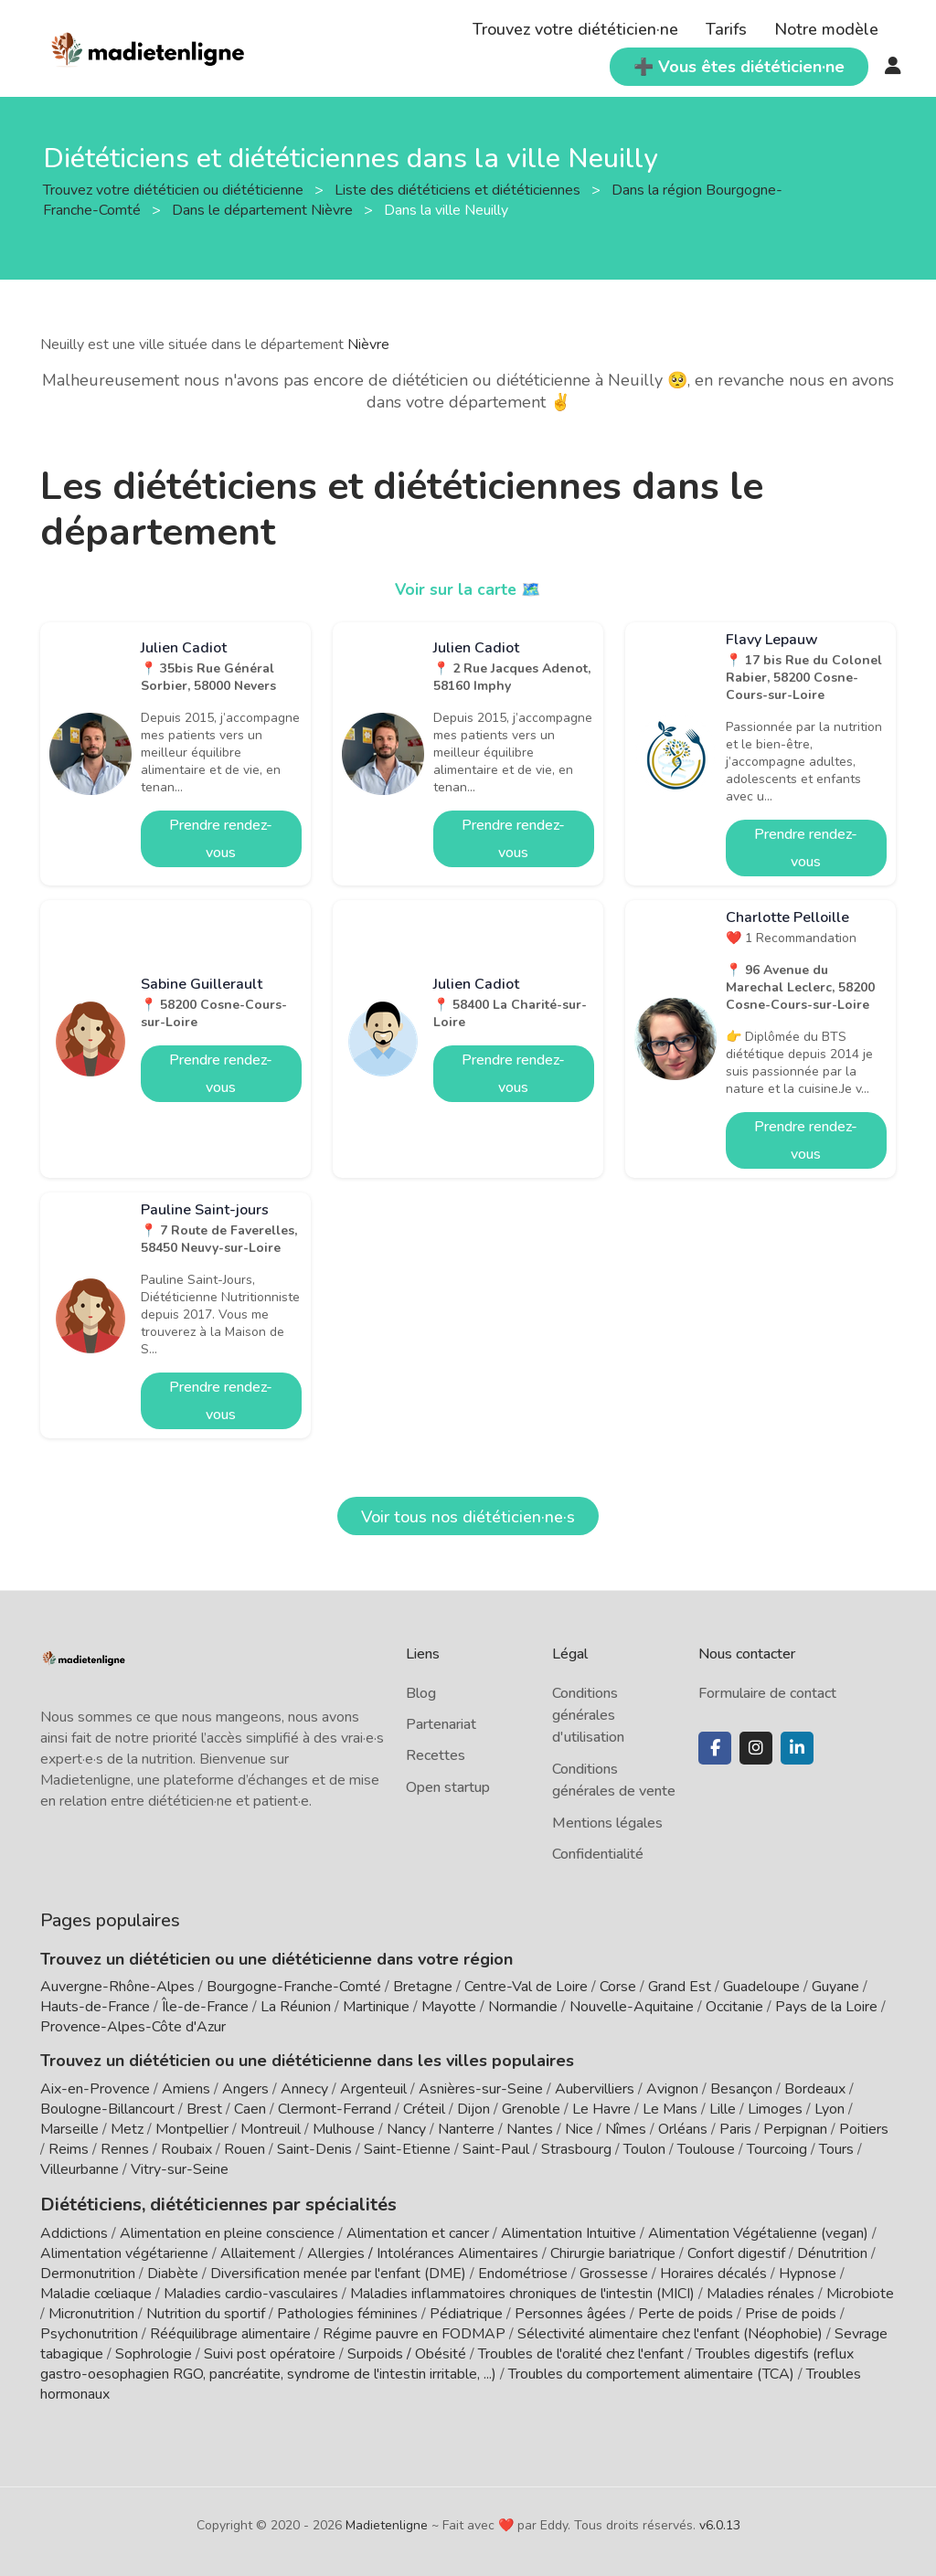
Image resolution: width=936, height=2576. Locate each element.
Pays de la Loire (826, 2007)
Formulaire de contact (767, 1693)
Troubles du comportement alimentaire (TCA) (651, 2372)
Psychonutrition (89, 2332)
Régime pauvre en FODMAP (414, 2332)
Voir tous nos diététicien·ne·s (468, 1517)
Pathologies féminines (347, 2312)
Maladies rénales (760, 2292)
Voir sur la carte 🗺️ (468, 589)
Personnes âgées (570, 2312)
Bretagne (422, 1987)
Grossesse (614, 2272)
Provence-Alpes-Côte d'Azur (133, 2027)
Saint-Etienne (407, 2149)
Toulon (644, 2149)
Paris (735, 2129)
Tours (836, 2149)
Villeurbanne (79, 2169)
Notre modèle (826, 29)
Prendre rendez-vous (220, 839)
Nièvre (368, 344)
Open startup (448, 1787)
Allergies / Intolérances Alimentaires (422, 2252)
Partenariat (441, 1724)
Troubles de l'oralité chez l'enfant (581, 2352)
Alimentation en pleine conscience (227, 2231)
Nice (579, 2129)
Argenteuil (373, 2089)
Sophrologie (153, 2352)
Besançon (741, 2089)
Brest (204, 2109)
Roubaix (186, 2149)
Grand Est (679, 1987)
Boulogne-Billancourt (107, 2109)
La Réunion (296, 2007)
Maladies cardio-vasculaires (251, 2292)
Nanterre (466, 2129)
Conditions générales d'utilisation (588, 1715)
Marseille (69, 2129)
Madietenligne (387, 2523)
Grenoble (531, 2109)
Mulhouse (344, 2129)
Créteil (424, 2109)
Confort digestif (736, 2252)
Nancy (406, 2129)
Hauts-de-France (95, 2007)
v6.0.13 (719, 2523)
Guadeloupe (761, 1987)
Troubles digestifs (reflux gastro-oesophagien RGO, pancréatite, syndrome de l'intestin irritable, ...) (447, 2362)
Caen (250, 2109)
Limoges (775, 2109)
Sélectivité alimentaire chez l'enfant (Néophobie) (670, 2332)
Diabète (172, 2272)
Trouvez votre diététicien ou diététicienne (175, 190)
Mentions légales (607, 1823)
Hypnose (807, 2272)
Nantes (529, 2129)
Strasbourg (576, 2149)
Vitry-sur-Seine (180, 2169)
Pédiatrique (466, 2312)
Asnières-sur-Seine (481, 2089)
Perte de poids (685, 2312)
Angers (245, 2089)
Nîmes (625, 2129)
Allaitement (257, 2252)
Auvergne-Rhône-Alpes (117, 1987)
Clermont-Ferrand (334, 2109)
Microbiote (860, 2292)
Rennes (125, 2149)
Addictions (74, 2231)
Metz (127, 2129)
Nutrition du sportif (205, 2312)
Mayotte (448, 2007)
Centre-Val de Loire (526, 1987)
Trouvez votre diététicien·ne (575, 29)
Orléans (682, 2129)
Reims (68, 2149)
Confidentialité (598, 1854)
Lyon (829, 2109)
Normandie (523, 2007)
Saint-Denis (314, 2149)
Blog (421, 1693)
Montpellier (192, 2129)
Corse (618, 1987)
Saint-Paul (496, 2149)
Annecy (304, 2089)
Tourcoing (777, 2149)
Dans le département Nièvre (264, 210)
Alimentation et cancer (417, 2231)
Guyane (835, 1987)
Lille (722, 2109)
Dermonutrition (89, 2272)
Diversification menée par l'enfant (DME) (340, 2272)
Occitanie (734, 2007)
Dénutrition (832, 2252)
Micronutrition (91, 2312)
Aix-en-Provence (95, 2089)
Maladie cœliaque (96, 2292)
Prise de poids (790, 2312)
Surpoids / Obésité (406, 2352)
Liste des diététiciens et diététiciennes (459, 190)
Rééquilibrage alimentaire (230, 2332)
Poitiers (863, 2129)
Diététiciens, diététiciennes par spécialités (203, 2203)
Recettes (435, 1755)
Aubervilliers (594, 2089)
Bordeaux (815, 2089)
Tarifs (726, 29)
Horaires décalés (713, 2272)
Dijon (473, 2109)
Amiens (186, 2089)
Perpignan (795, 2129)
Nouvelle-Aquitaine (631, 2007)
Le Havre (601, 2109)
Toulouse (706, 2149)
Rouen (244, 2149)
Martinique (376, 2007)
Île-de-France (205, 2007)
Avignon (672, 2089)
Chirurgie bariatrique (612, 2252)
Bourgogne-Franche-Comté (294, 1987)
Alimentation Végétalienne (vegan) (758, 2231)
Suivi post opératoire (269, 2352)
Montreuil (270, 2129)
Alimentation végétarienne (124, 2252)
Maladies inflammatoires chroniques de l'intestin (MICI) (522, 2292)
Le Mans (670, 2109)
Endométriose (523, 2272)
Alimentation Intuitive (568, 2231)
